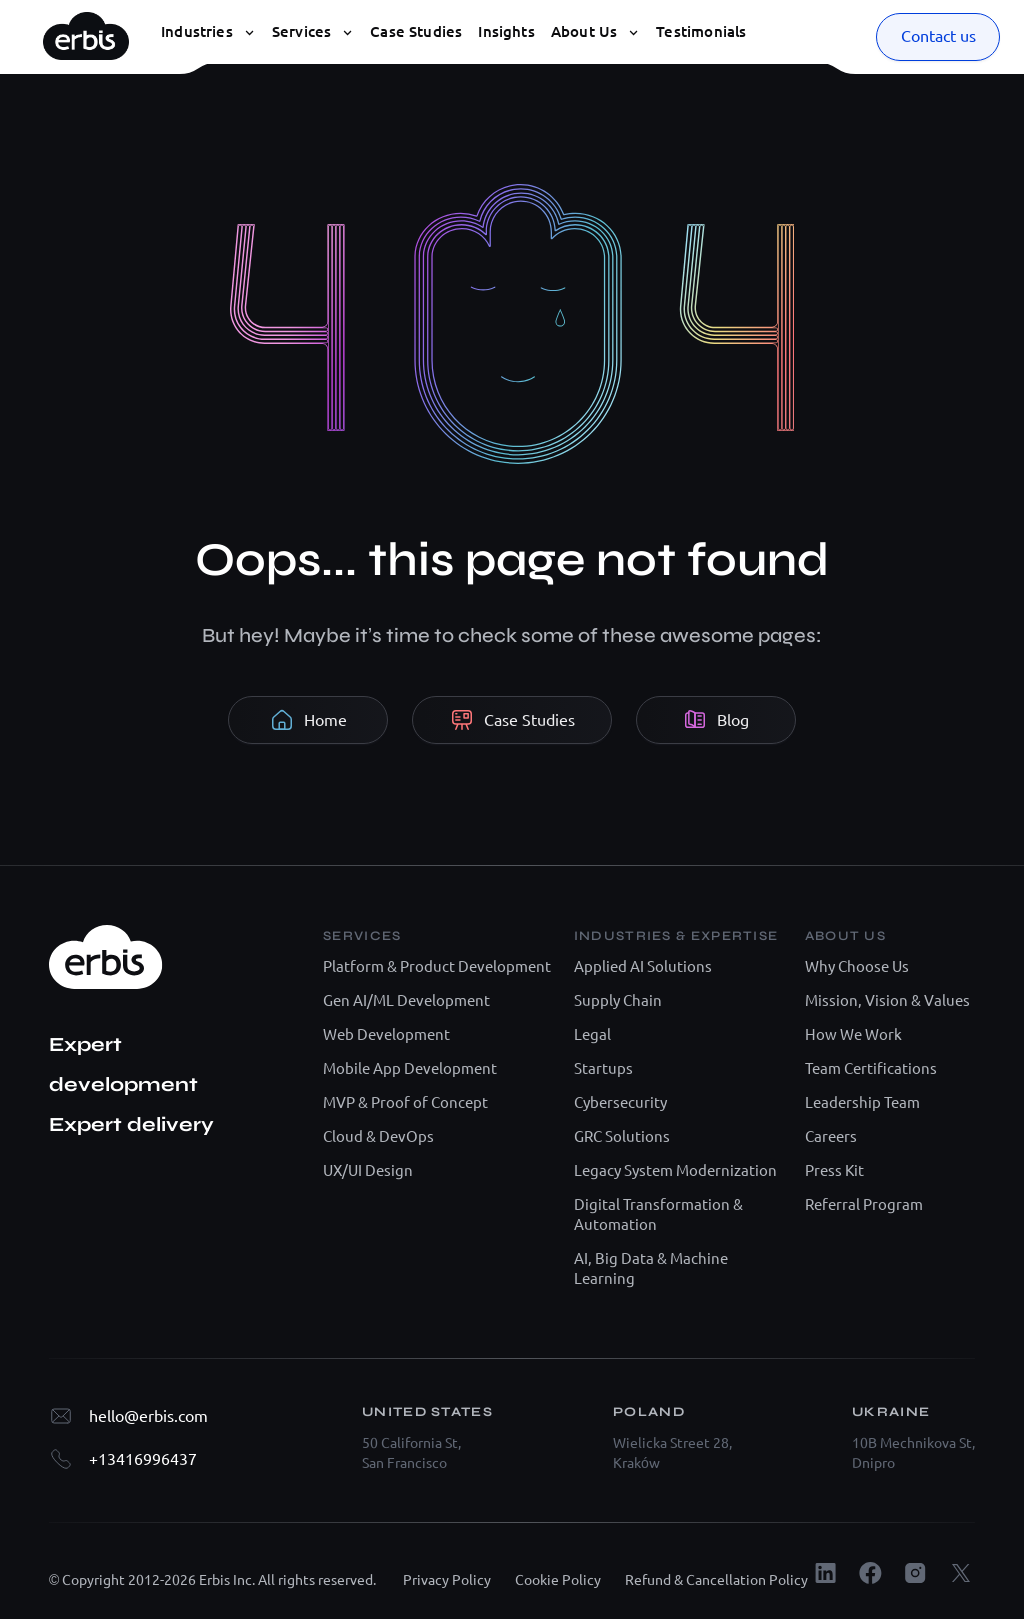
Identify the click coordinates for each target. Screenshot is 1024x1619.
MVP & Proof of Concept (405, 1102)
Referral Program (864, 1204)
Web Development (386, 1034)
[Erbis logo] (86, 31)
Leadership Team (862, 1102)
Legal (592, 1034)
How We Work (853, 1034)
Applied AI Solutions (643, 966)
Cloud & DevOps (378, 1136)
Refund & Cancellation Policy (716, 1580)
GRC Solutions (622, 1136)
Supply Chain (618, 1000)
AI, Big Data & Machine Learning (651, 1268)
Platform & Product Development (437, 966)
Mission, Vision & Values (887, 1000)
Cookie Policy (558, 1580)
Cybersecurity (620, 1102)
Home (308, 720)
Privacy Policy (447, 1580)
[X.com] (960, 1573)
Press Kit (834, 1170)
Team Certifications (871, 1068)
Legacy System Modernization (675, 1170)
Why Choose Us (857, 966)
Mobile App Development (410, 1068)
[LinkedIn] (825, 1573)
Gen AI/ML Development (406, 1000)
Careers (831, 1136)
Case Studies (512, 720)
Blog (716, 720)
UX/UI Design (368, 1170)
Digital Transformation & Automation (658, 1214)
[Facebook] (870, 1573)
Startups (603, 1068)
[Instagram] (915, 1573)
